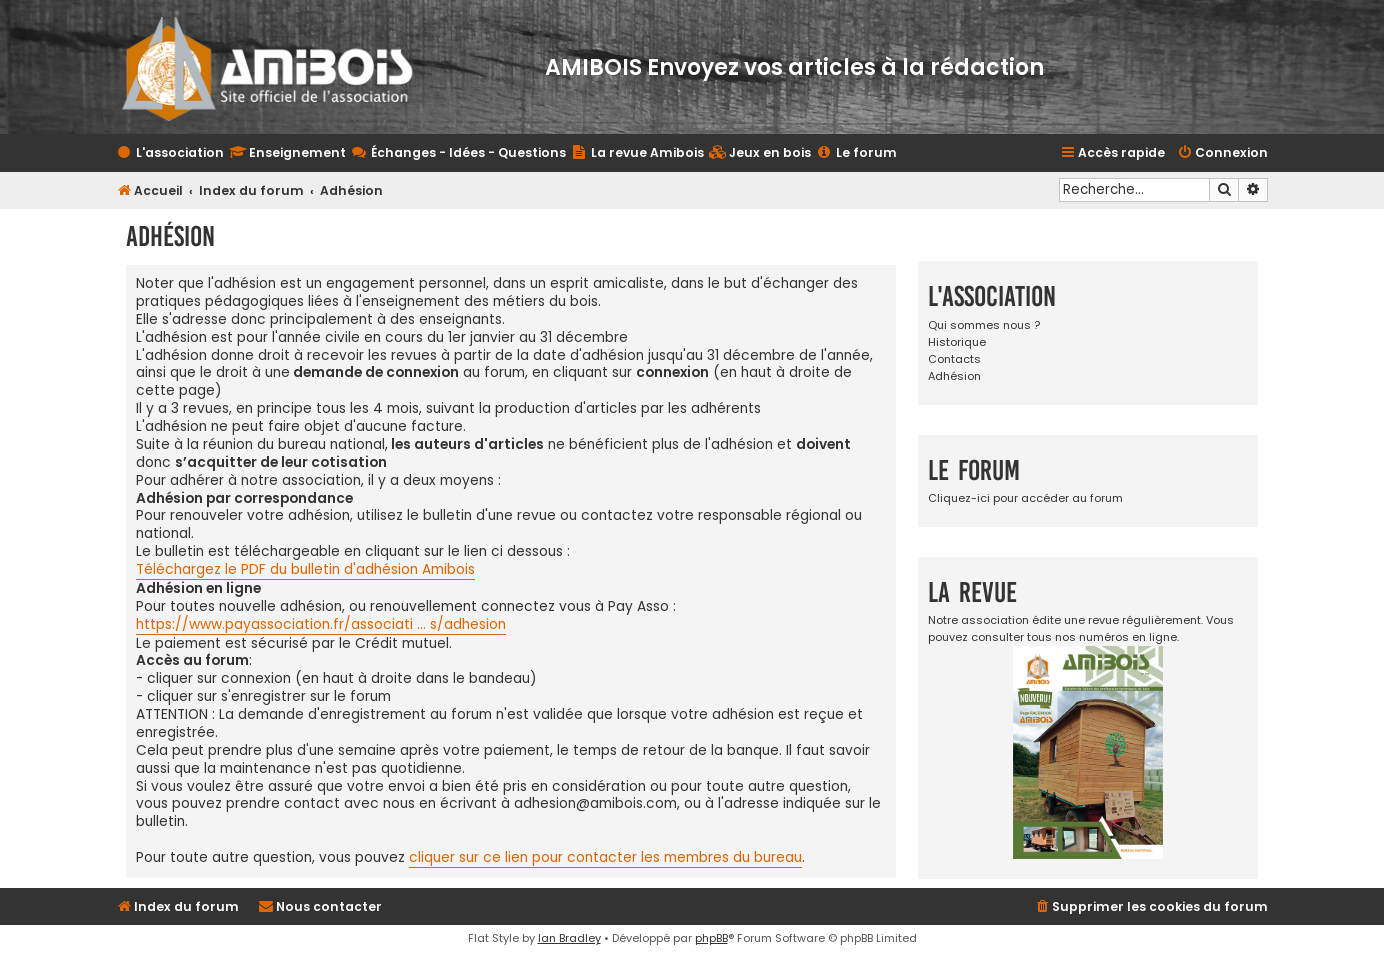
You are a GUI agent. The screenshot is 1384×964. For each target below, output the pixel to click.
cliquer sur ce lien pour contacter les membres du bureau (605, 858)
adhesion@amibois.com (595, 804)
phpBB (711, 938)
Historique (957, 342)
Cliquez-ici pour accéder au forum (1025, 498)
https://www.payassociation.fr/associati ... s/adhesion (321, 625)
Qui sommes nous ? (984, 325)
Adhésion (954, 376)
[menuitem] (760, 153)
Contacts (954, 359)
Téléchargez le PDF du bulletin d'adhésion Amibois (305, 570)
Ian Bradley (569, 938)
